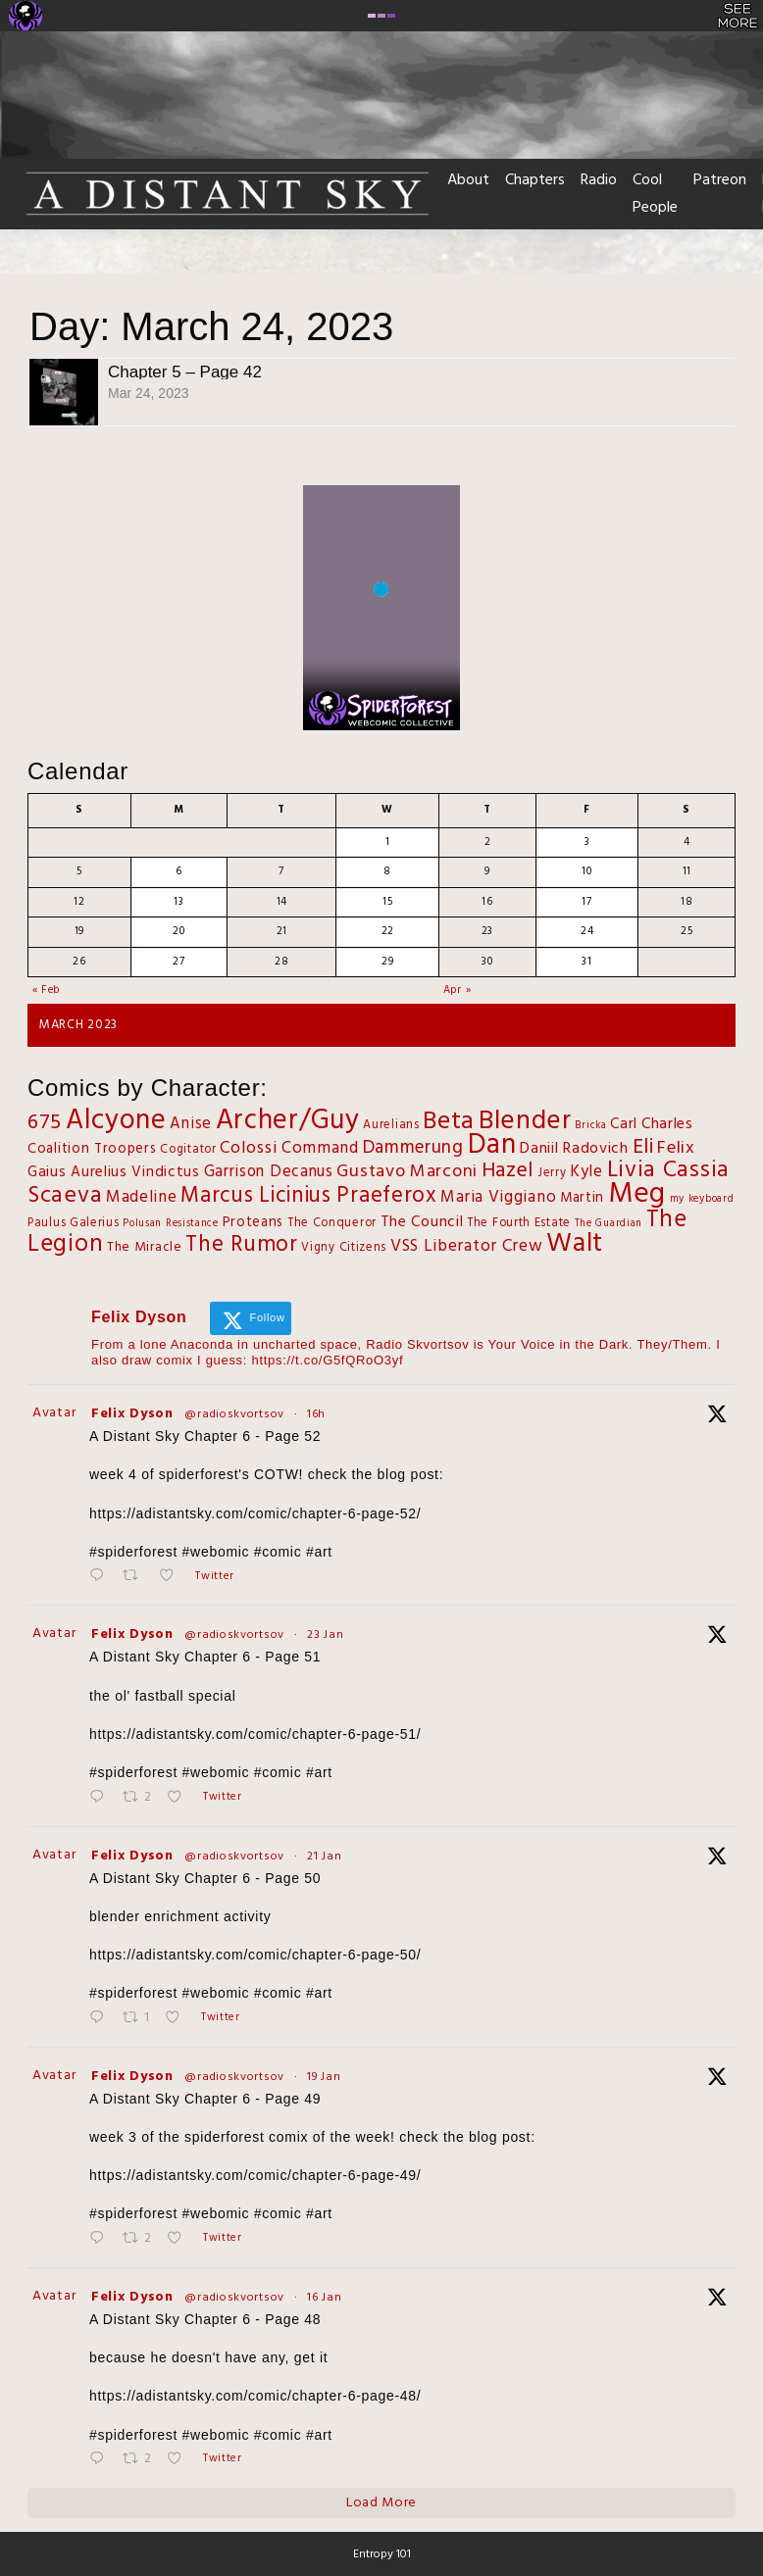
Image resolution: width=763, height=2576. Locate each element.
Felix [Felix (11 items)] (676, 1148)
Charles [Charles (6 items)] (667, 1124)
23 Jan (325, 1635)
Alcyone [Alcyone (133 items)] (116, 1121)
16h (316, 1414)
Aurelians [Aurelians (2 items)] (391, 1125)
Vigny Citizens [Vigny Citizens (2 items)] (343, 1248)
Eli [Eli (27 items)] (643, 1147)
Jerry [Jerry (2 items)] (552, 1173)
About (468, 180)
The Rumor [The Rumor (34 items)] (241, 1245)
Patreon (719, 180)
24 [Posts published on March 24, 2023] (587, 931)
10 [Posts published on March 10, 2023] (586, 871)
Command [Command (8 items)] (320, 1148)
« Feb (46, 990)
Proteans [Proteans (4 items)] (253, 1223)
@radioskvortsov (234, 1414)
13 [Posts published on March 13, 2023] (178, 902)
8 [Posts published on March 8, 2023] (387, 871)
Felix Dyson (132, 1414)
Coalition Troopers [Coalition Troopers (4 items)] (92, 1149)
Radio (599, 180)
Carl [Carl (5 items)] (623, 1124)
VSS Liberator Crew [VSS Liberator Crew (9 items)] (466, 1247)
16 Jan (324, 2297)
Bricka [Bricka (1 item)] (590, 1125)
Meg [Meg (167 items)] (637, 1194)
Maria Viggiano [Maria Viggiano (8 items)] (498, 1197)
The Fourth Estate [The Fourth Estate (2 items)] (519, 1223)
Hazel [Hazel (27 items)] (508, 1171)
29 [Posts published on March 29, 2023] (387, 961)
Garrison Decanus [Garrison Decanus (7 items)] (268, 1172)
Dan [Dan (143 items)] (492, 1145)
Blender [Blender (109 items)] (525, 1121)
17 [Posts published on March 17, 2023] (586, 902)
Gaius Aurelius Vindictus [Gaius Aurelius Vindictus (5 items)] (113, 1172)
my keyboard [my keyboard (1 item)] (702, 1199)
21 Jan (324, 1856)
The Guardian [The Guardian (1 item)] (608, 1223)
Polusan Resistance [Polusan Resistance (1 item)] (171, 1223)
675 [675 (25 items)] (44, 1123)
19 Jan (323, 2077)
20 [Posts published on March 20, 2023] (178, 931)
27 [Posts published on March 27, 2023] (178, 961)
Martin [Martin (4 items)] (582, 1198)
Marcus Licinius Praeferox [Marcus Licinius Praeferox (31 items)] (308, 1196)
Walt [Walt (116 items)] (574, 1243)
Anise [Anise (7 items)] (191, 1124)
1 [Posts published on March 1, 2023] (387, 842)
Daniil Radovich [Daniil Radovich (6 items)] (574, 1149)
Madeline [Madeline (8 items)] (142, 1197)
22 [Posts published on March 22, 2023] (388, 931)
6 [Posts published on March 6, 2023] (179, 871)
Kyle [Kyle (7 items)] (586, 1172)
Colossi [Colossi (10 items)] (249, 1148)
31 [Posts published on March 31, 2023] (586, 961)
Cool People (655, 194)
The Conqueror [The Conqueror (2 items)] (332, 1223)
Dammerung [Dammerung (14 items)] (413, 1148)
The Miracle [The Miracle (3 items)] (144, 1247)
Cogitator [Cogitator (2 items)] (188, 1150)
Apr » (457, 990)
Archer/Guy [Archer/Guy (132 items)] (288, 1121)
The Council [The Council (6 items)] (422, 1222)
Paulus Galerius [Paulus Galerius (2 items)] (73, 1223)
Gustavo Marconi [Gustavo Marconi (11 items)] (407, 1172)
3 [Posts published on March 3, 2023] (587, 842)
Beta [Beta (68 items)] (449, 1122)
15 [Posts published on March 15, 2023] (387, 902)
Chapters (535, 180)
